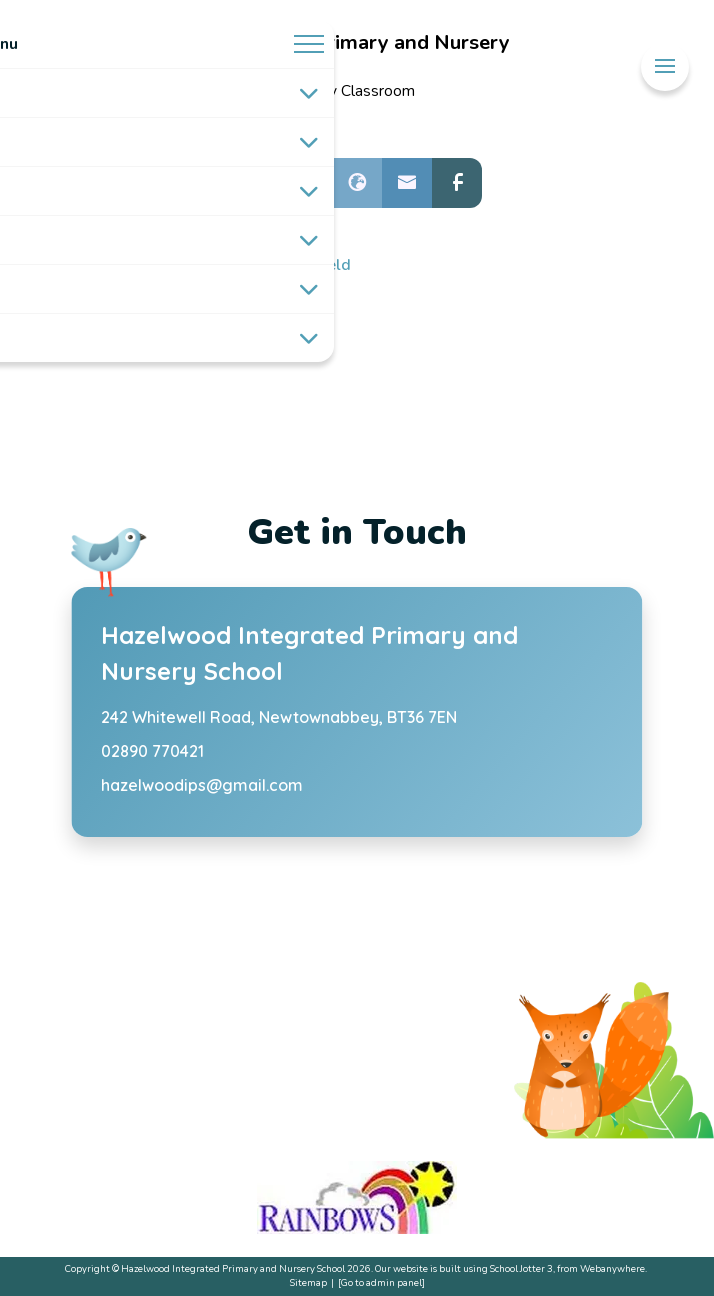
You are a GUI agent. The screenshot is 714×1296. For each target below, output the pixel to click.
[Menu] (665, 66)
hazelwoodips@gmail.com (202, 785)
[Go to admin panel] (381, 1282)
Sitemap (308, 1282)
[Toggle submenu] (309, 93)
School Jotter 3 (521, 1268)
